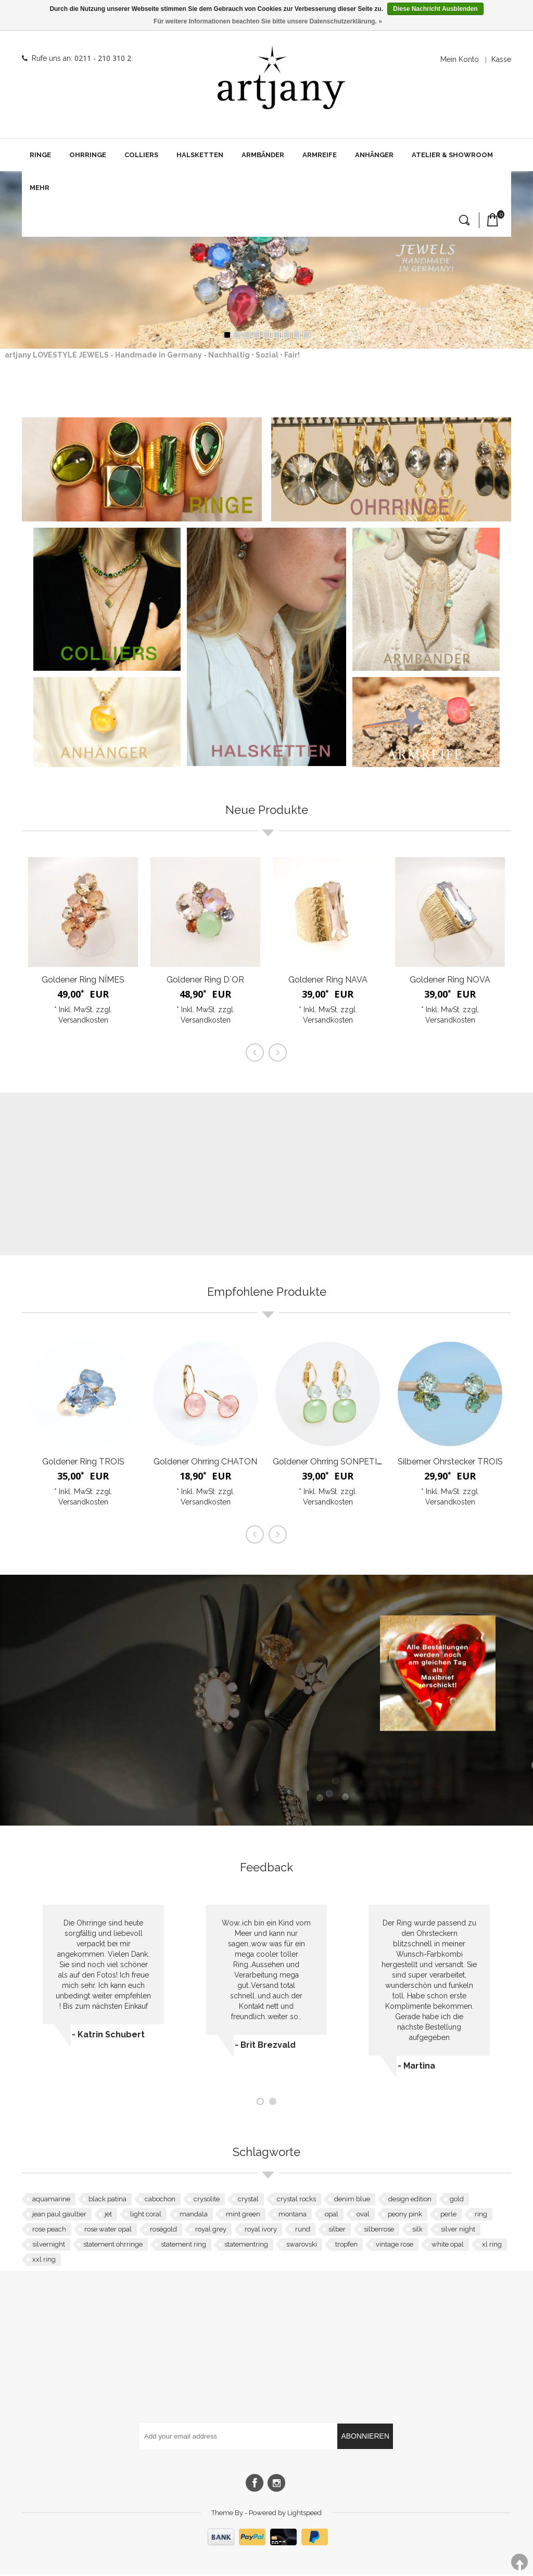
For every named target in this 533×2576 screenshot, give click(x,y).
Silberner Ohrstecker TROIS (450, 1464)
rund (302, 2231)
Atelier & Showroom (452, 155)
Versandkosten (83, 1022)
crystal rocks (296, 2201)
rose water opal (108, 2231)
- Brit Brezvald (265, 2047)
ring (481, 2216)
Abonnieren (365, 2438)
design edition (410, 2201)
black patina (107, 2201)
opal (331, 2216)
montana (292, 2216)
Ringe (40, 155)
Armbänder (263, 155)
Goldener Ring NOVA (450, 982)
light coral (145, 2216)
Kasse (501, 59)
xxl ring (44, 2261)
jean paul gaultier (59, 2216)
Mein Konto (459, 59)
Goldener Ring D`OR (205, 982)
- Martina (416, 2068)
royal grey (210, 2231)
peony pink (405, 2216)
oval (363, 2216)
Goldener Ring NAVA (327, 982)
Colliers (141, 155)
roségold (163, 2231)
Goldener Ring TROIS (83, 1464)
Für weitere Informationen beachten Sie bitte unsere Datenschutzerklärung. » (268, 21)
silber (337, 2231)
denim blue (352, 2201)
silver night (458, 2231)
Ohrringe (87, 155)
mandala (194, 2216)
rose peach (49, 2231)
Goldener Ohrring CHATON (205, 1464)
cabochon (160, 2201)
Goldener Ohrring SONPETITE (330, 1464)
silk (417, 2231)
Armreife (319, 155)
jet (108, 2216)
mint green (243, 2216)
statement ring (183, 2246)
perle (448, 2216)
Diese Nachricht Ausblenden (435, 8)
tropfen (346, 2246)
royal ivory (261, 2231)
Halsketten (199, 155)
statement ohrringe (113, 2246)
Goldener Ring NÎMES (83, 982)
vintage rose (394, 2246)
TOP (519, 2562)
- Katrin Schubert (108, 2037)
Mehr (39, 188)
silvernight (48, 2246)
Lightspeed (304, 2515)
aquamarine (51, 2201)
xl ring (492, 2246)
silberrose (379, 2231)
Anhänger (374, 155)
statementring (246, 2246)
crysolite (207, 2201)
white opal (448, 2246)
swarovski (301, 2246)
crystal (248, 2201)
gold (457, 2201)
